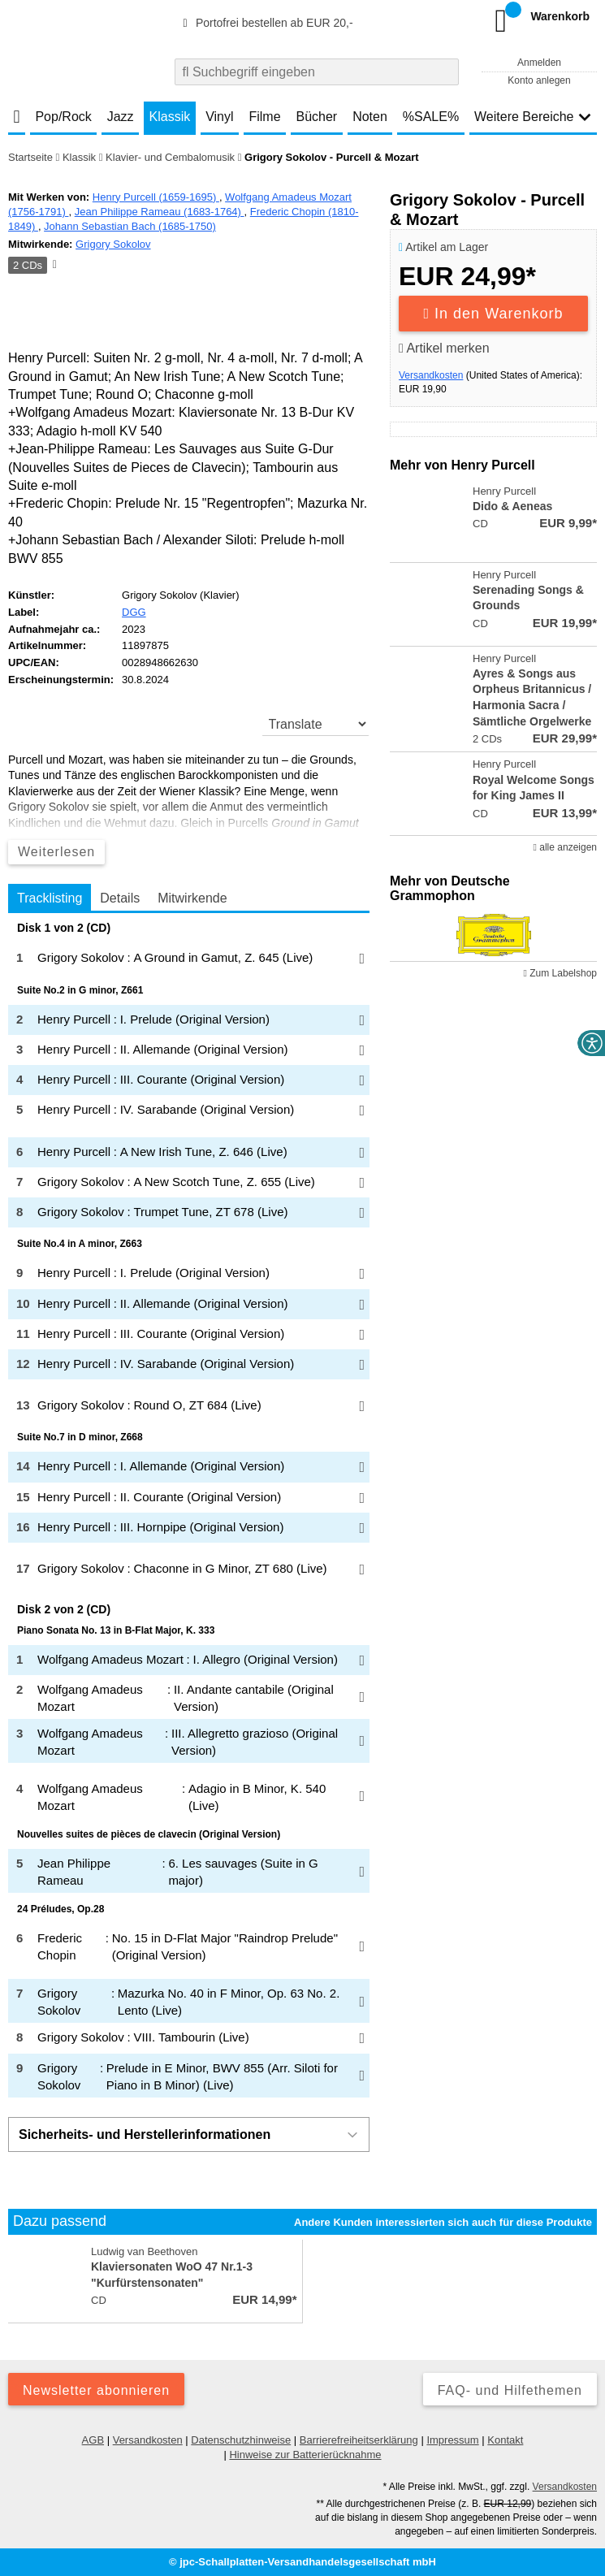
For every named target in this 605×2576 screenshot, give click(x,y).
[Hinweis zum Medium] (53, 265)
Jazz (120, 116)
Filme (264, 116)
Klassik (170, 116)
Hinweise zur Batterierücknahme (305, 2454)
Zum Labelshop (560, 973)
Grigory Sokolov (113, 244)
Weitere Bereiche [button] (532, 116)
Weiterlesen (56, 852)
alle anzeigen (565, 847)
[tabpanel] (188, 1509)
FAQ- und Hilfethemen (510, 2390)
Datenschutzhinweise (241, 2440)
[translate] (315, 724)
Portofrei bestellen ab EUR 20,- (265, 22)
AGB (93, 2440)
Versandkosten (431, 375)
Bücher (317, 116)
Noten (369, 116)
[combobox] (317, 71)
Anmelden (539, 62)
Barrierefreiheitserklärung (359, 2440)
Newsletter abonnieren (96, 2390)
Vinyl (219, 116)
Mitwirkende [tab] (192, 898)
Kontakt (505, 2440)
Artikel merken (444, 348)
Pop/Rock (63, 116)
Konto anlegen (539, 80)
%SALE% (431, 116)
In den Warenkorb (494, 313)
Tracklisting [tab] (49, 898)
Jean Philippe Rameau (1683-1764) (159, 212)
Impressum (452, 2440)
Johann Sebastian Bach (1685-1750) (130, 226)
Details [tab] (120, 898)
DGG (134, 612)
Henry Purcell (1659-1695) (156, 197)
